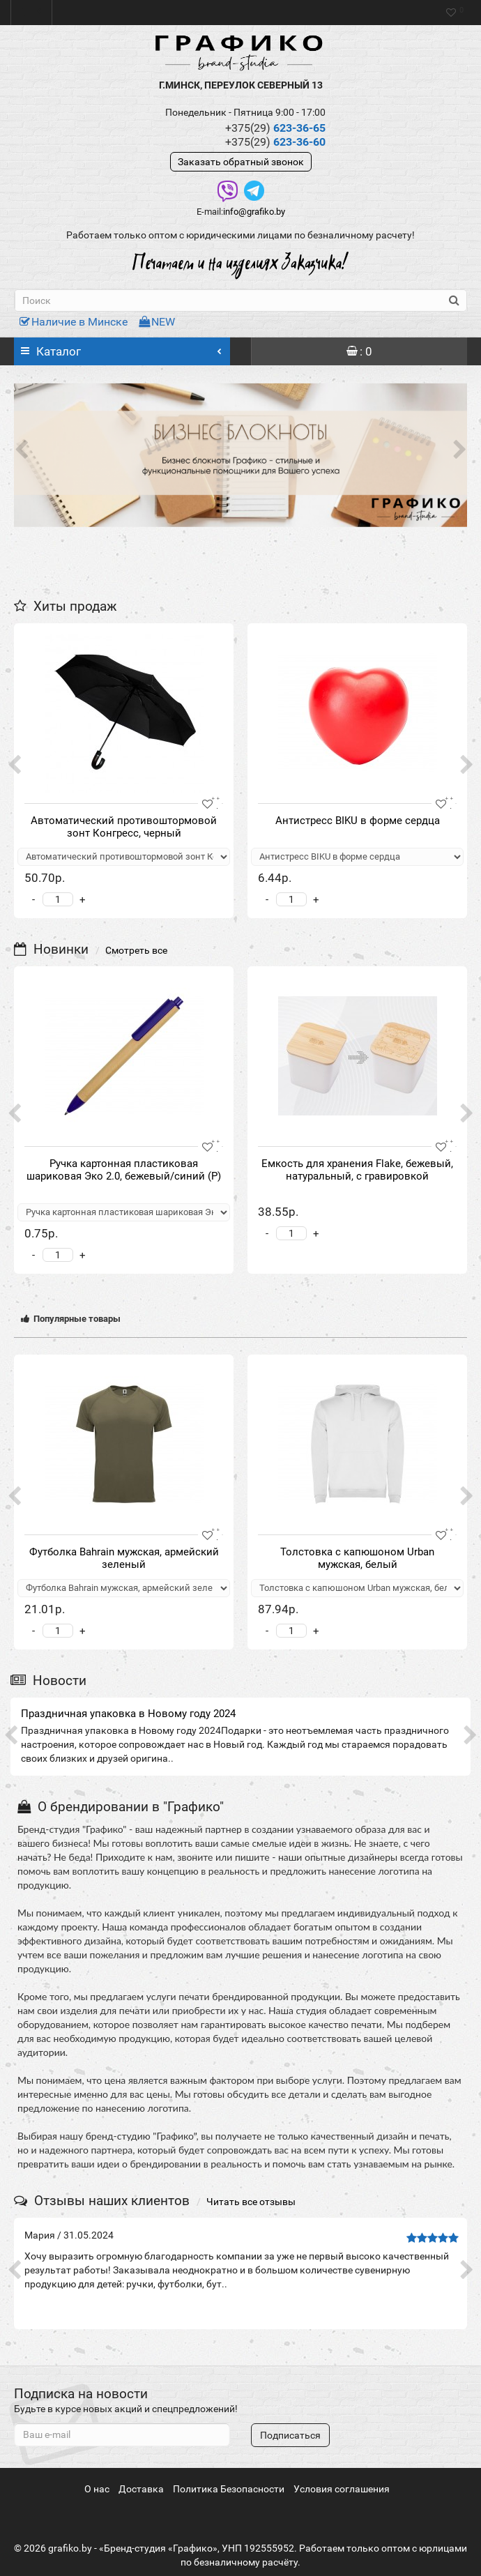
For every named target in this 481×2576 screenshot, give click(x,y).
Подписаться (290, 2435)
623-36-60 (275, 141)
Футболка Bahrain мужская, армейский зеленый (124, 1558)
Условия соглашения (341, 2488)
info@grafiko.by (254, 211)
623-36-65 (275, 128)
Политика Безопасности (228, 2488)
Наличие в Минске (74, 321)
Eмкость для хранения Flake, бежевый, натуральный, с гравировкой (357, 1169)
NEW (157, 321)
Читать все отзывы (251, 2201)
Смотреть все (136, 950)
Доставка (141, 2488)
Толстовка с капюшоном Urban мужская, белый (357, 1558)
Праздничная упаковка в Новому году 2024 (128, 1713)
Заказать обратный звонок (241, 161)
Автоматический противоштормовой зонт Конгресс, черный (124, 826)
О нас (96, 2488)
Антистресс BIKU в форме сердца (357, 820)
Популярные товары (71, 1318)
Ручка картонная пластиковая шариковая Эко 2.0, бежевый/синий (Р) (123, 1169)
